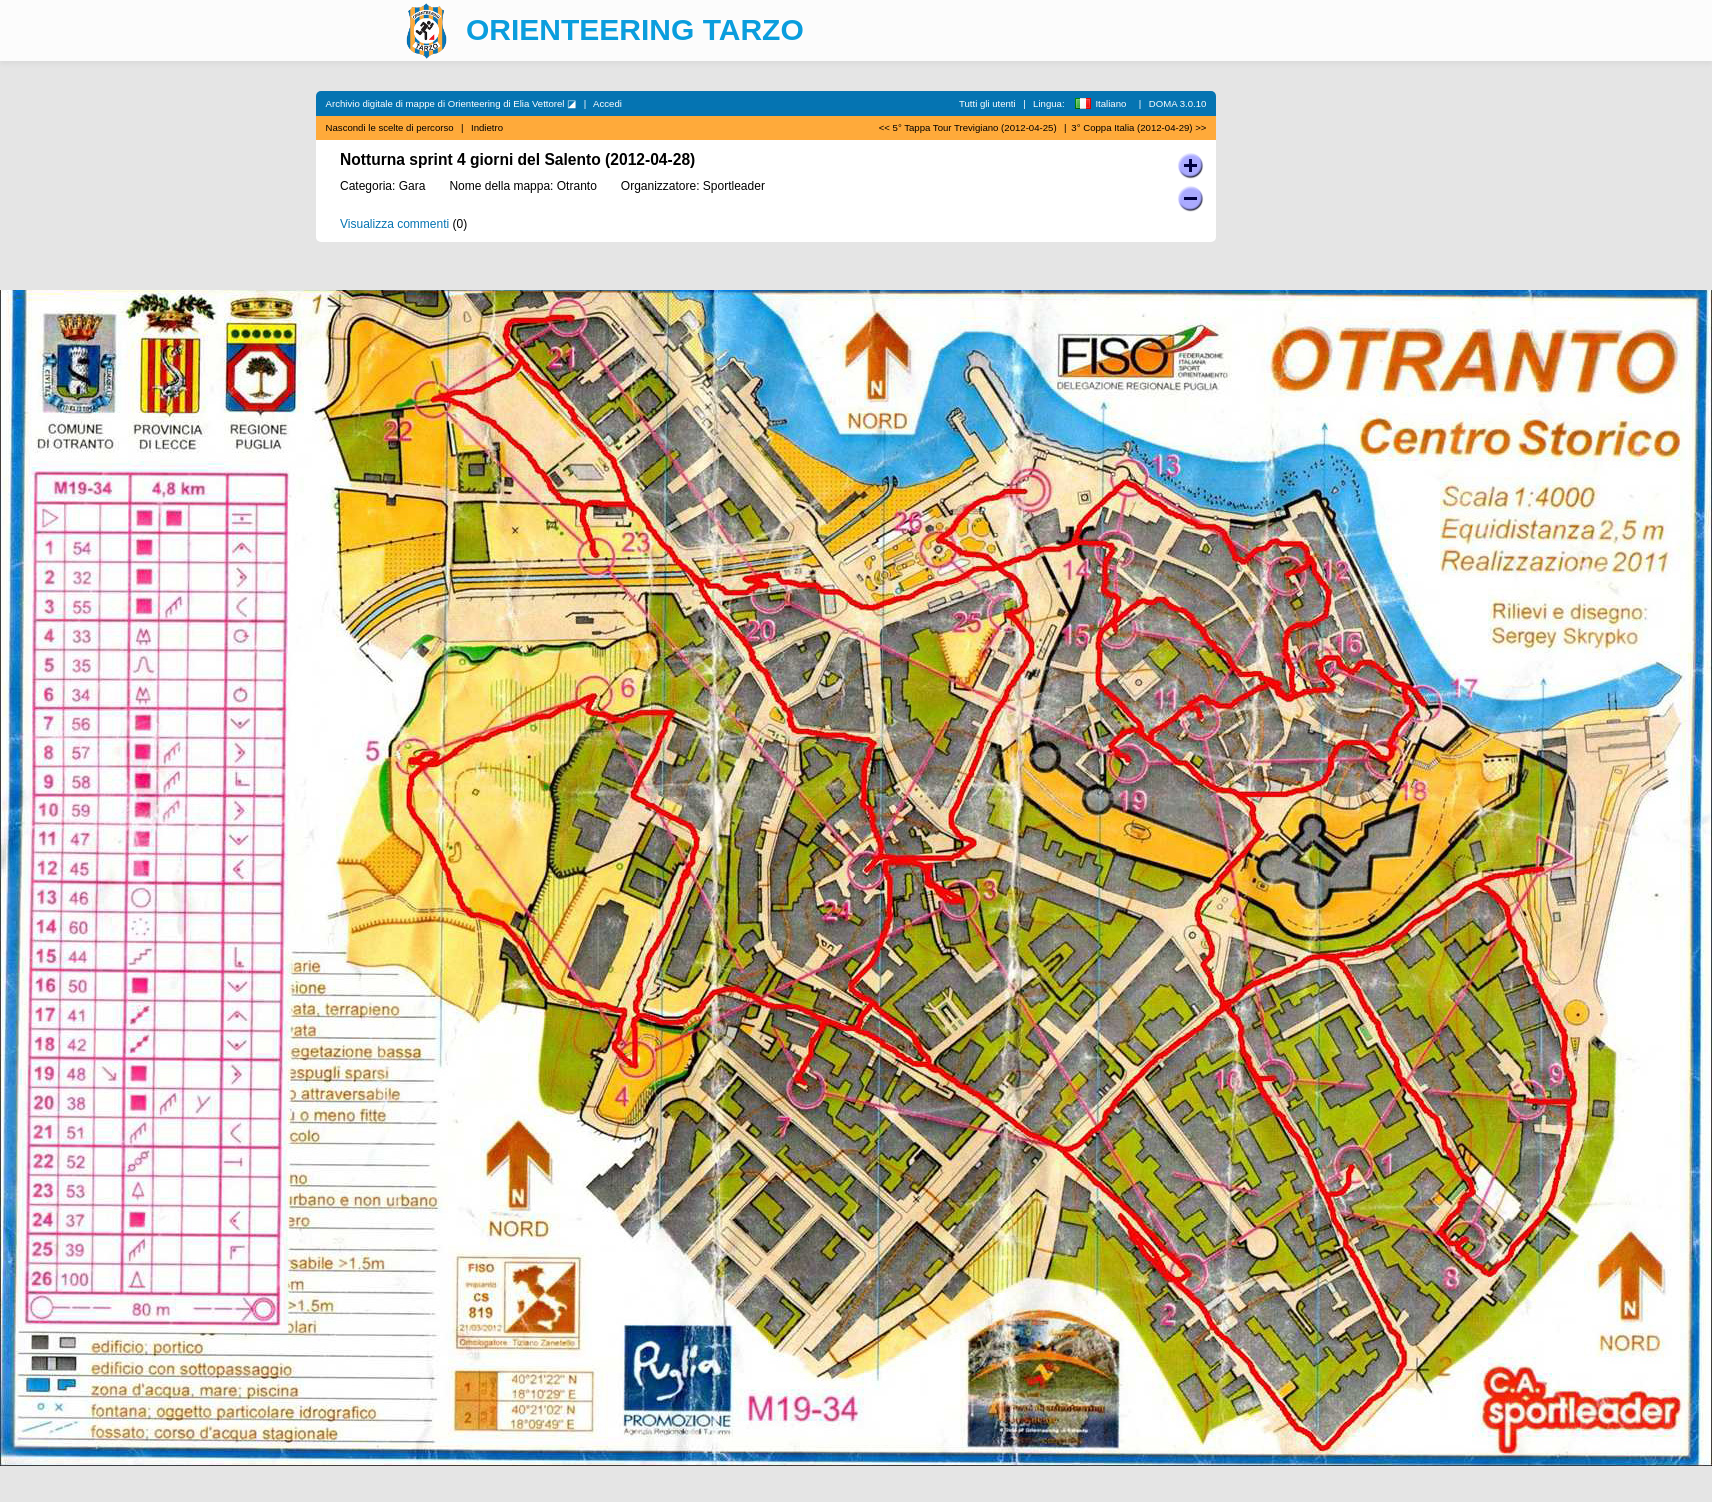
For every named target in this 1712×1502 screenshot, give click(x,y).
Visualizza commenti (394, 224)
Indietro (487, 127)
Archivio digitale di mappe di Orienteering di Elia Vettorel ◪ (451, 103)
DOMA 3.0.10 (1178, 103)
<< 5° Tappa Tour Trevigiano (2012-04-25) (968, 127)
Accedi (607, 103)
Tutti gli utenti (987, 103)
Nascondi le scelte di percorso (390, 127)
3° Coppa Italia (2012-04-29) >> (1138, 127)
